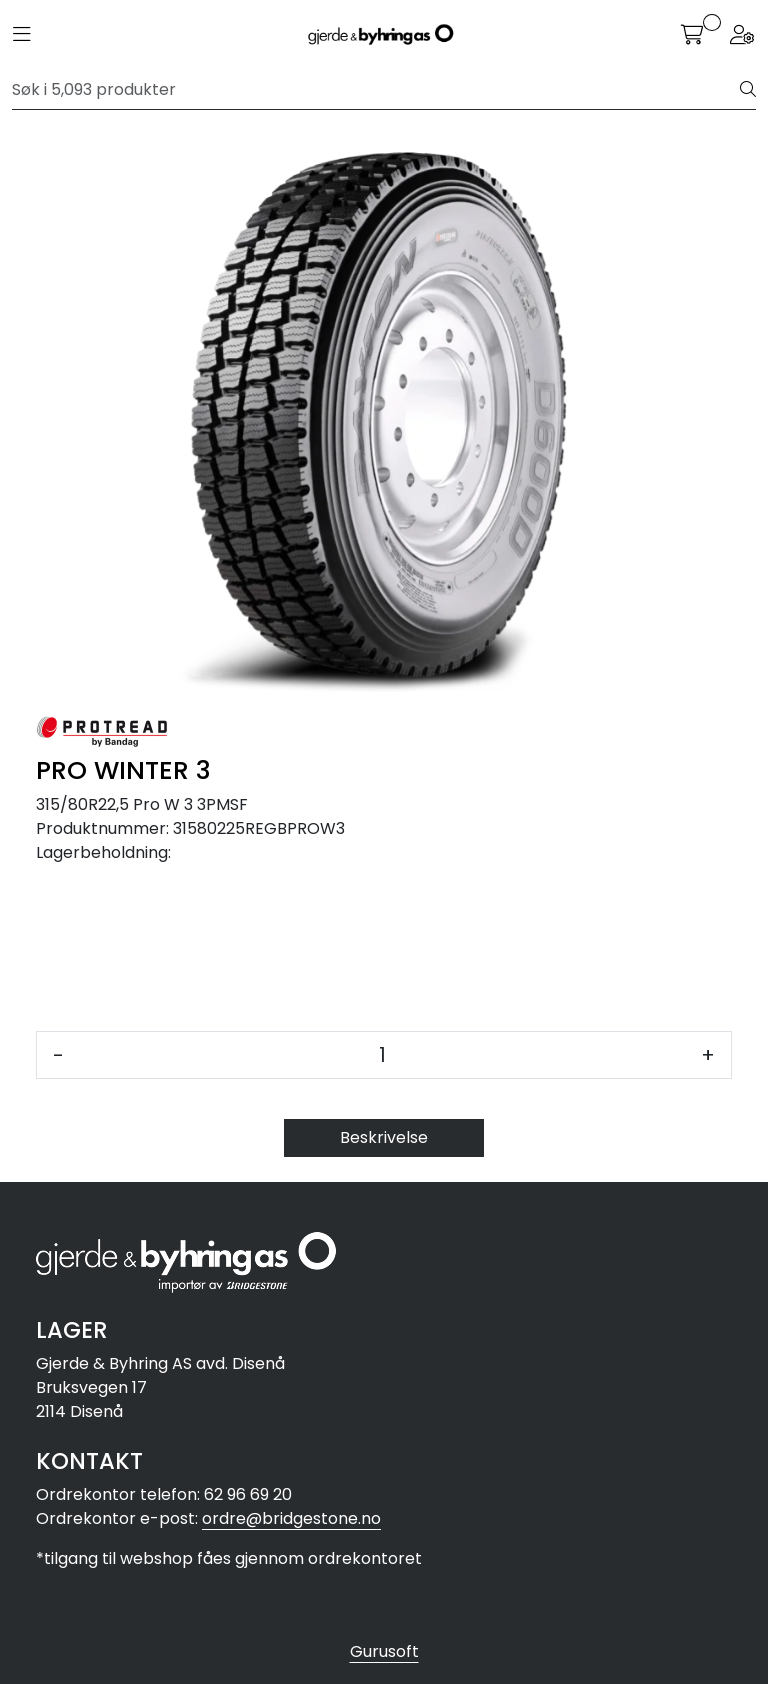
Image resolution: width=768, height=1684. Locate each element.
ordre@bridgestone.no (291, 1518)
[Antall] (382, 1055)
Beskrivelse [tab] (384, 1137)
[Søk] (376, 90)
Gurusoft (384, 1651)
